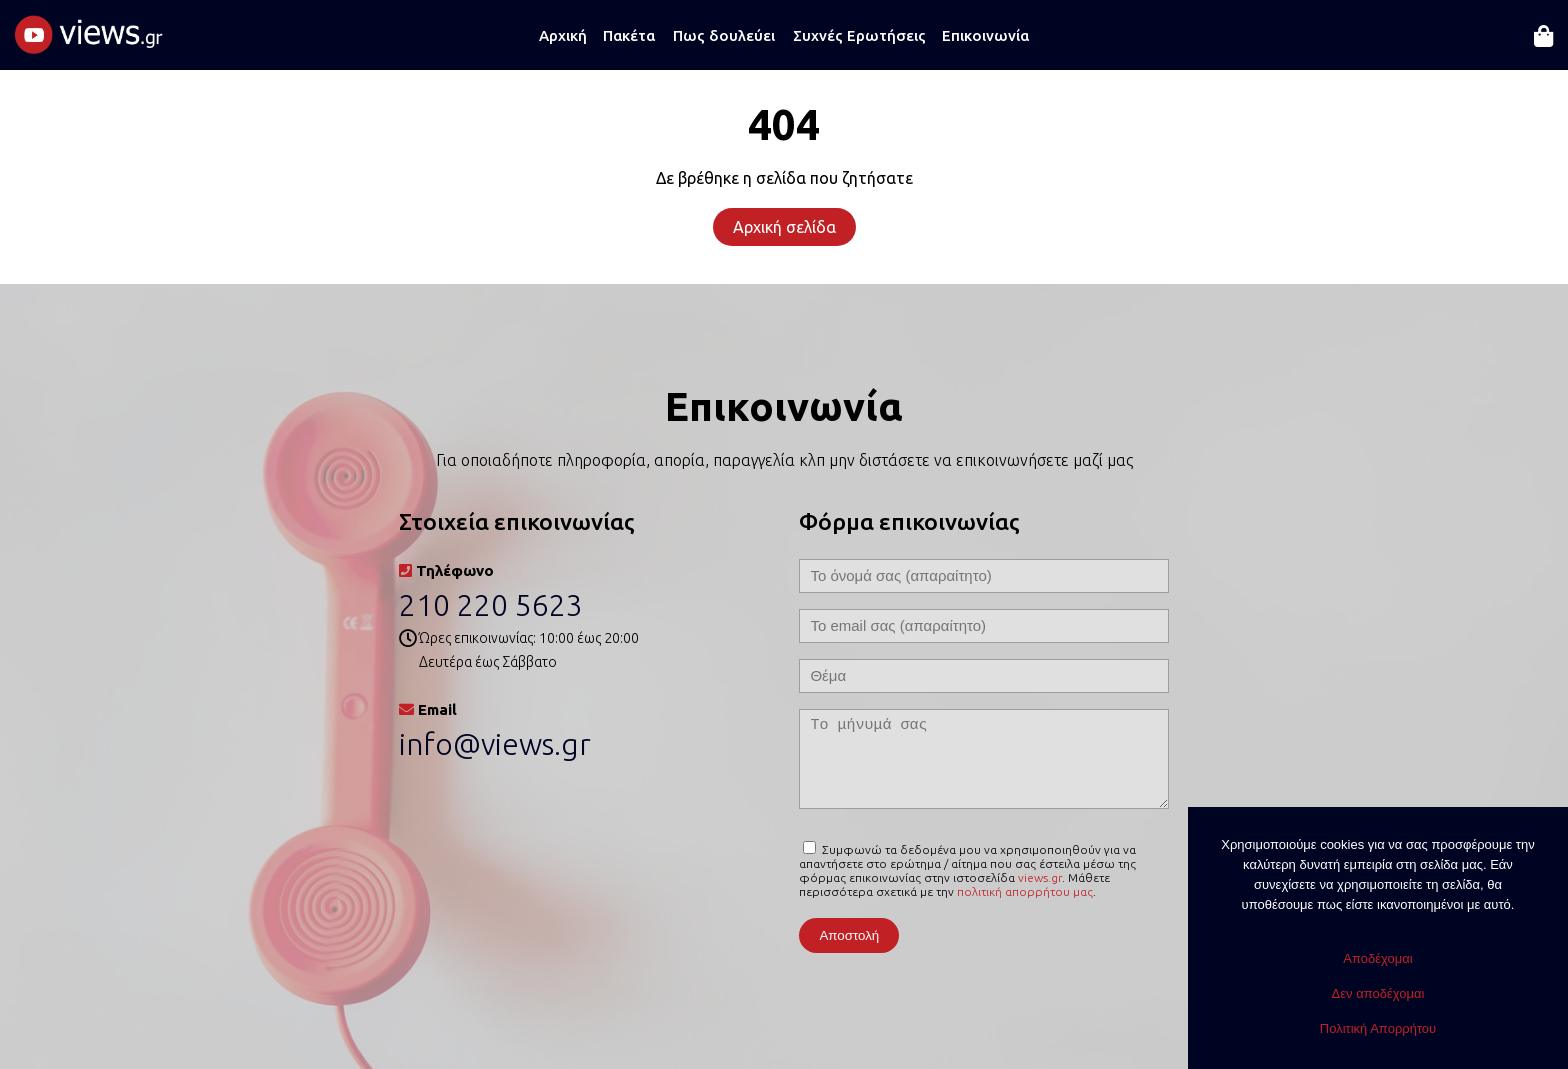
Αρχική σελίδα (784, 227)
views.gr (1040, 877)
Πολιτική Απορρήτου (1378, 1028)
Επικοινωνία (985, 35)
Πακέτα (629, 35)
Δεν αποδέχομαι (1378, 993)
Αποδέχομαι (1377, 958)
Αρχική (563, 35)
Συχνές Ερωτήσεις (859, 35)
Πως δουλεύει (724, 35)
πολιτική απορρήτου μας (1025, 891)
